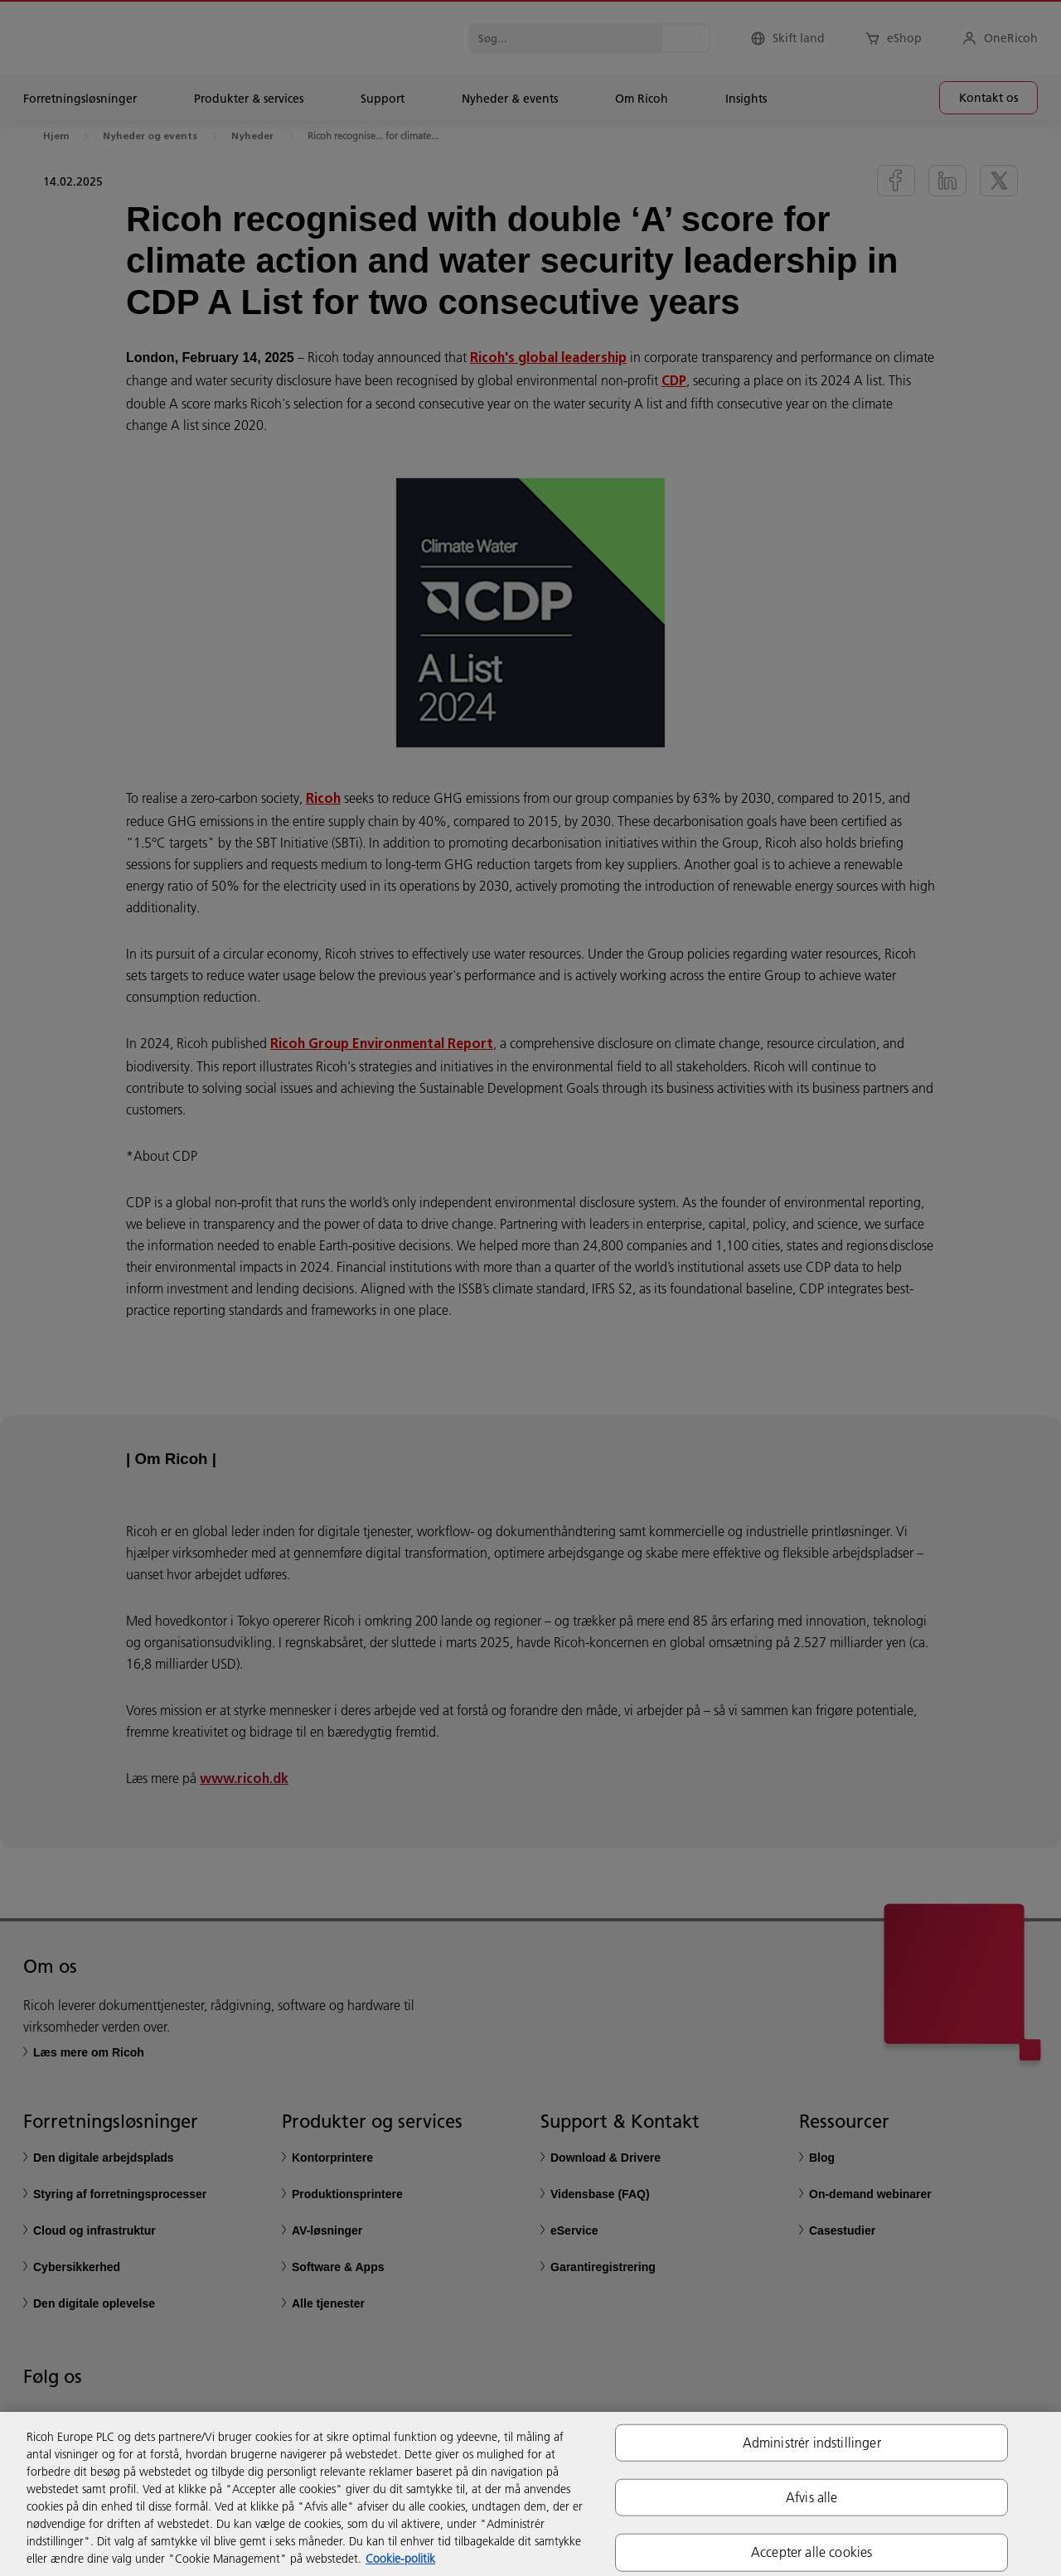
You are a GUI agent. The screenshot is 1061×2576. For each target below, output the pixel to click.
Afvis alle (812, 2497)
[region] (530, 2494)
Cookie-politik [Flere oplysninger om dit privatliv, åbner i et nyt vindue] (400, 2558)
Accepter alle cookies (811, 2552)
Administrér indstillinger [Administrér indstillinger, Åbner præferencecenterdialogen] (812, 2442)
